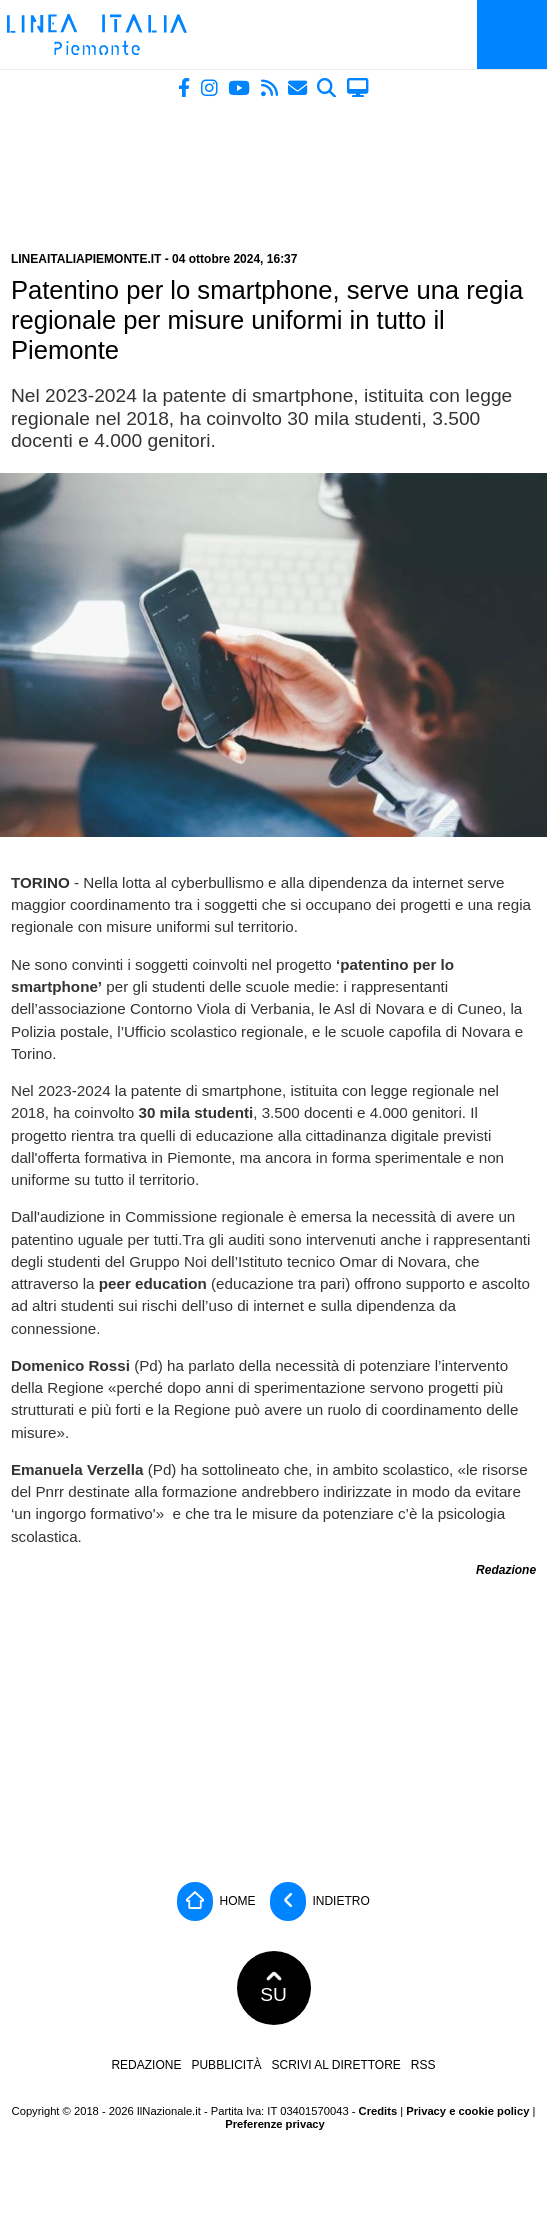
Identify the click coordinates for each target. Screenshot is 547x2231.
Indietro (320, 1901)
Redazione (146, 2065)
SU (273, 1988)
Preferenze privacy (275, 2124)
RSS (423, 2065)
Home (216, 1901)
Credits (378, 2111)
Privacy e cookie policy (467, 2111)
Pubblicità (226, 2065)
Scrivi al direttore (335, 2065)
